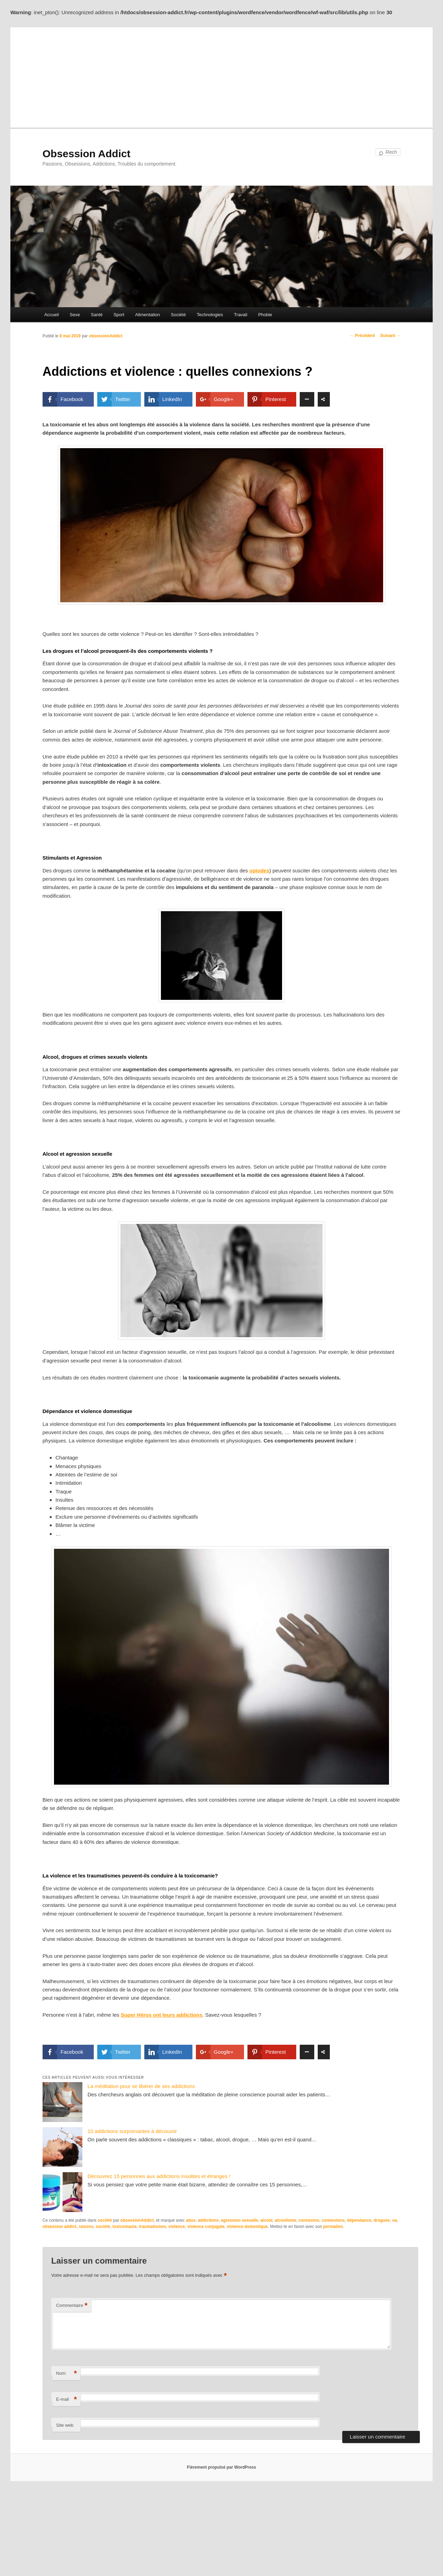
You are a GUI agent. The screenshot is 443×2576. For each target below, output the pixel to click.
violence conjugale (205, 2226)
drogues (381, 2220)
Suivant (390, 335)
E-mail (66, 2400)
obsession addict (59, 2226)
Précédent (362, 335)
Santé (96, 314)
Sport (119, 314)
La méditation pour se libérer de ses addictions (141, 2086)
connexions (333, 2220)
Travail (240, 314)
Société (178, 314)
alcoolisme (285, 2220)
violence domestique (247, 2226)
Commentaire (72, 2306)
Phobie (265, 314)
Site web (64, 2425)
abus (191, 2220)
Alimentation (147, 314)
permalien (333, 2226)
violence (176, 2226)
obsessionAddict (106, 336)
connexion (308, 2220)
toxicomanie (124, 2226)
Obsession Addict (86, 153)
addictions (208, 2220)
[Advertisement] (221, 75)
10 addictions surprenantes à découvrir (132, 2131)
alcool (266, 2220)
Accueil (51, 314)
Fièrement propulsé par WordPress (221, 2467)
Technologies (210, 314)
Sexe (75, 314)
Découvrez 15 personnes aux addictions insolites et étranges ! (159, 2176)
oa (394, 2220)
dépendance (359, 2220)
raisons (86, 2226)
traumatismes (152, 2226)
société (105, 2220)
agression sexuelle (239, 2220)
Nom (66, 2374)
